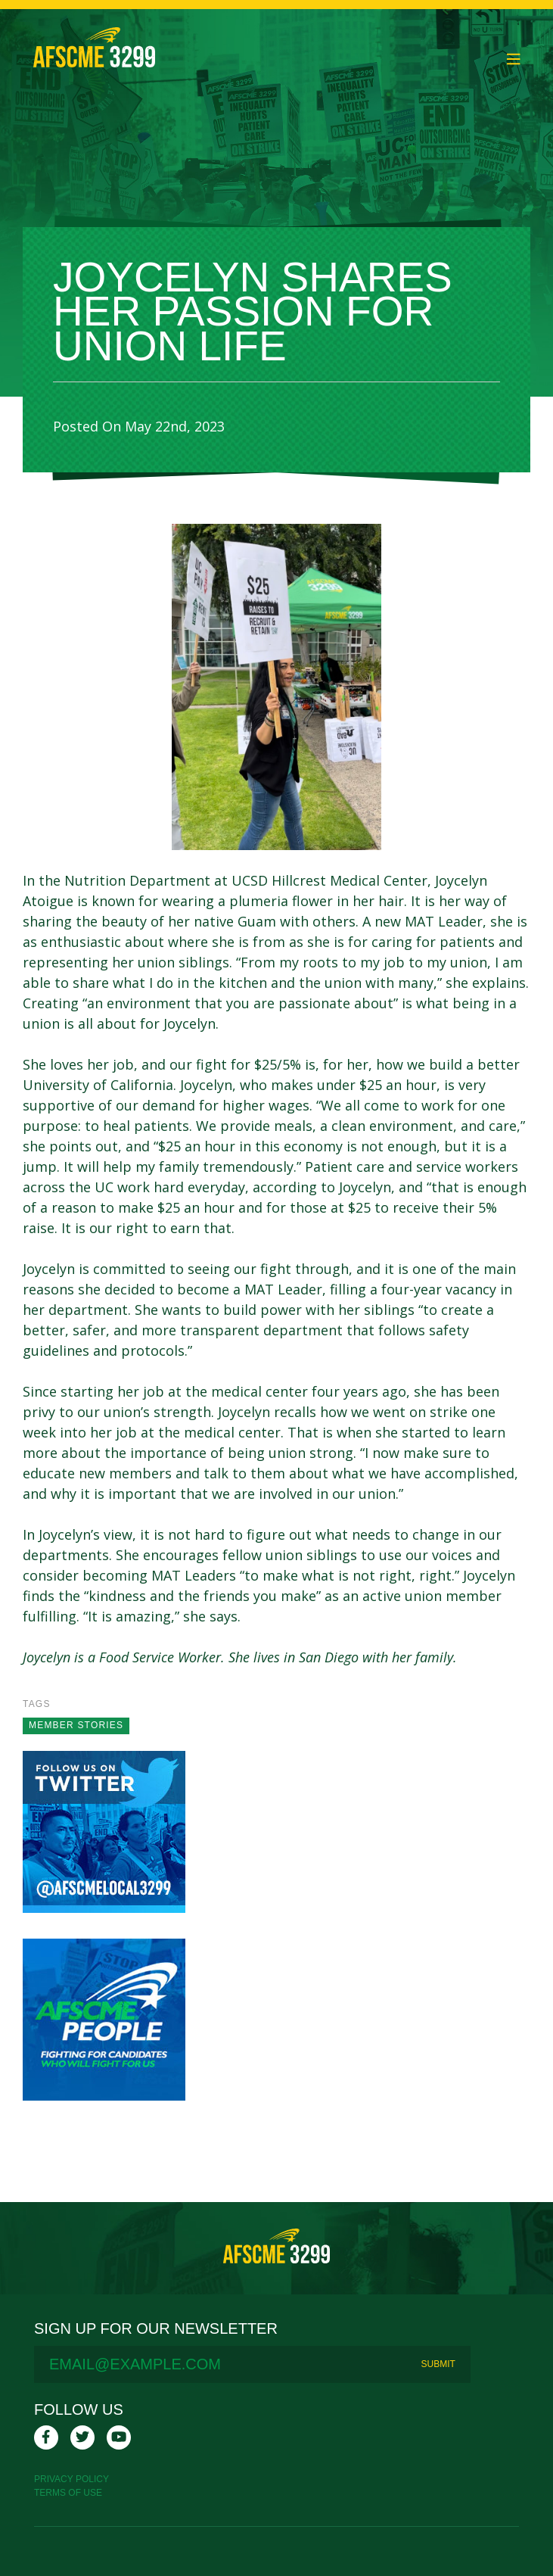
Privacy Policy (71, 2479)
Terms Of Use (68, 2492)
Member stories (76, 1725)
